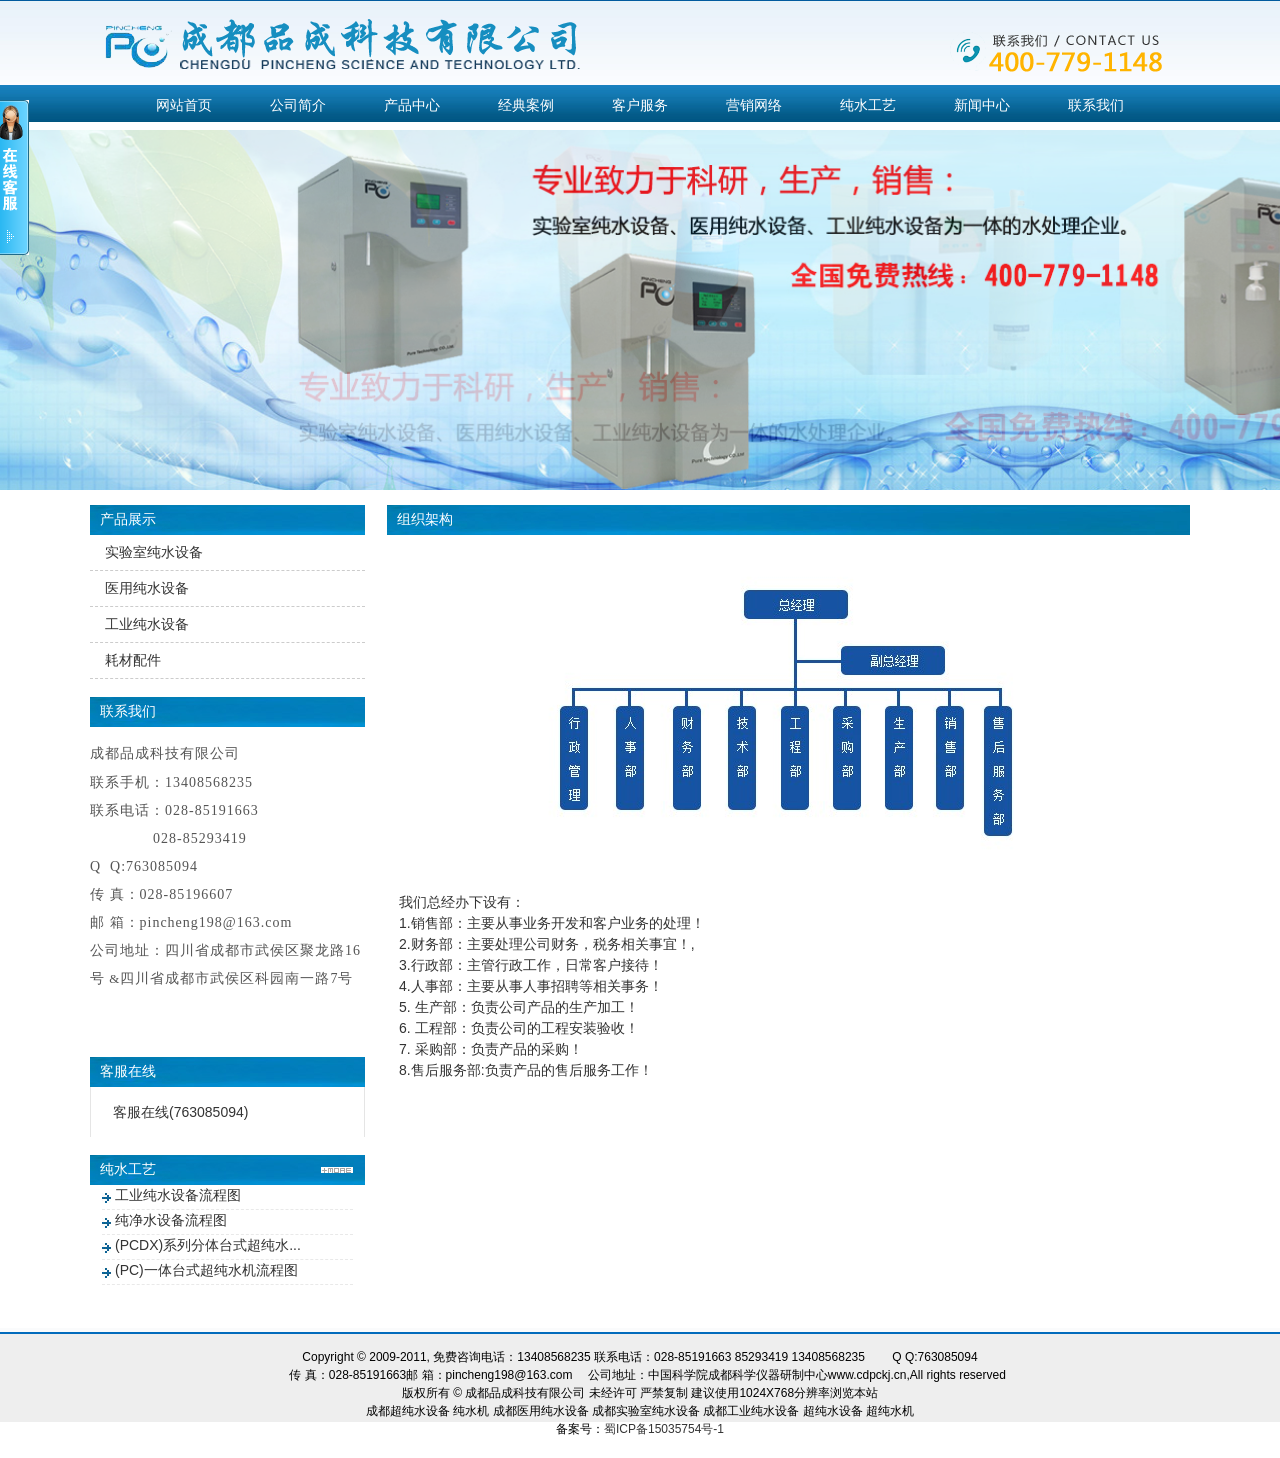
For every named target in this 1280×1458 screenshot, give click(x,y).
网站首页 (184, 105)
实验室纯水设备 (154, 552)
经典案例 (526, 105)
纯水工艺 (868, 105)
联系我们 (1096, 105)
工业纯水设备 (147, 624)
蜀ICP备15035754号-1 (664, 1429)
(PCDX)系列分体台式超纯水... (208, 1245)
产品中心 (412, 105)
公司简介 (298, 105)
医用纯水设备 (147, 588)
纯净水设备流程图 (171, 1220)
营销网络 (754, 105)
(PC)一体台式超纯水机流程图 (206, 1270)
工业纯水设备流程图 (178, 1195)
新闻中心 (982, 105)
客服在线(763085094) (180, 1112)
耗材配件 (133, 660)
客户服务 (640, 105)
